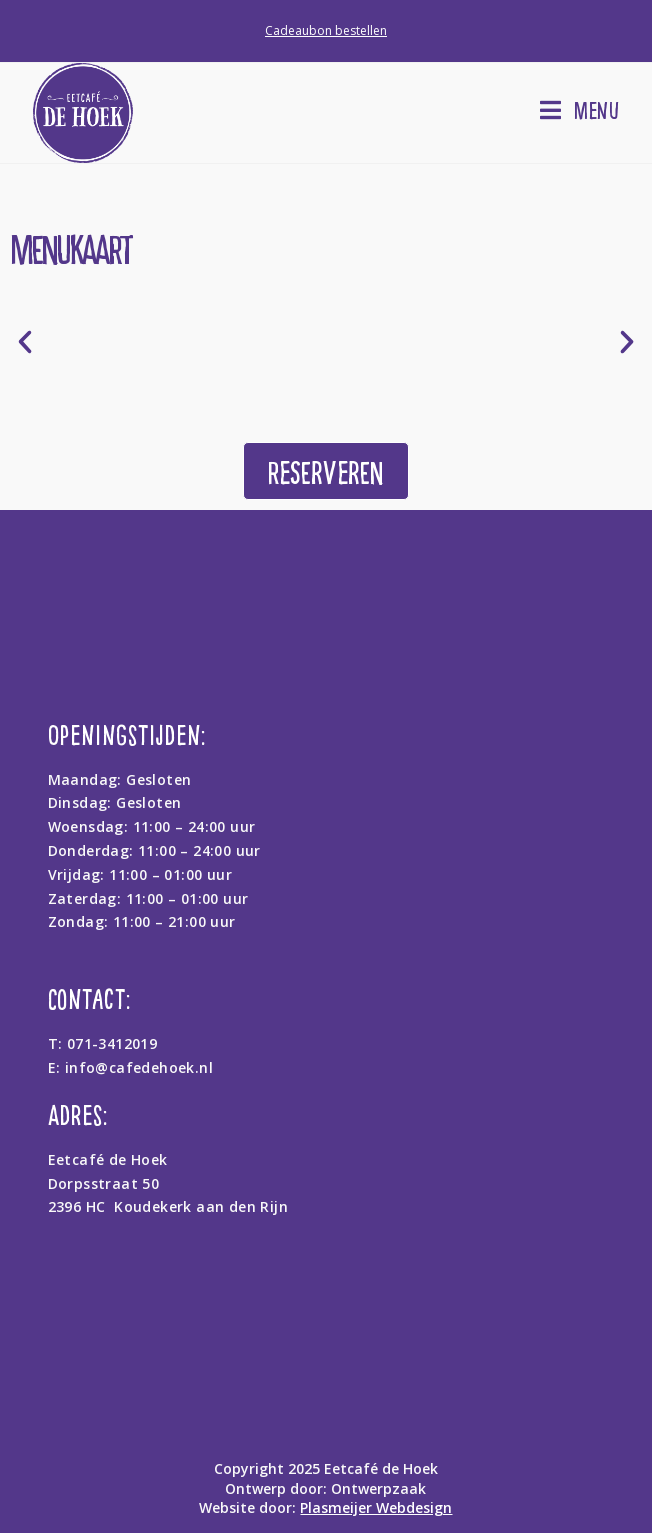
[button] (25, 342)
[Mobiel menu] (580, 109)
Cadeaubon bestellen (326, 30)
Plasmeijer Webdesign (376, 1507)
